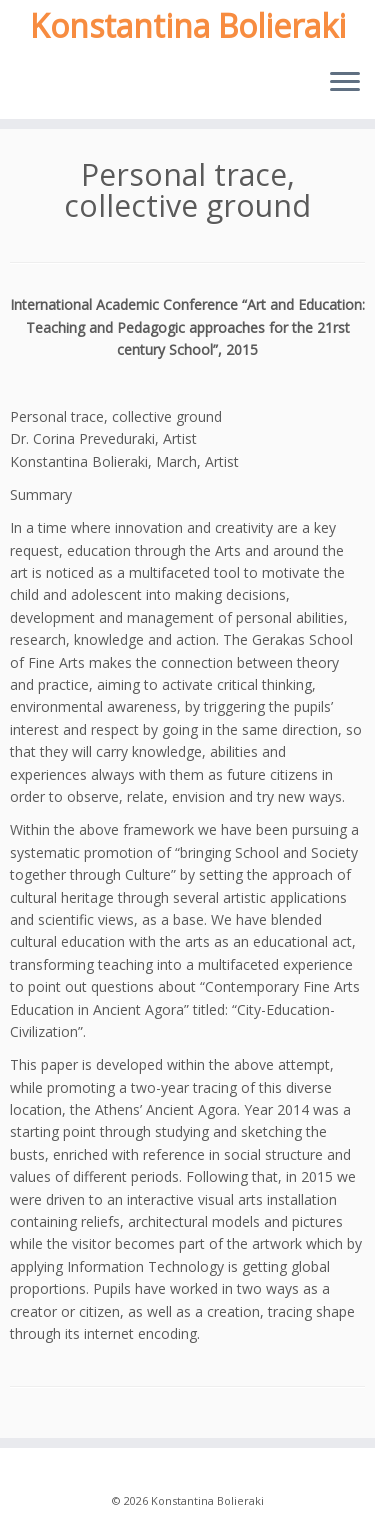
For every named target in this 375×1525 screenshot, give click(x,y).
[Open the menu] (345, 83)
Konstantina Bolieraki (188, 26)
